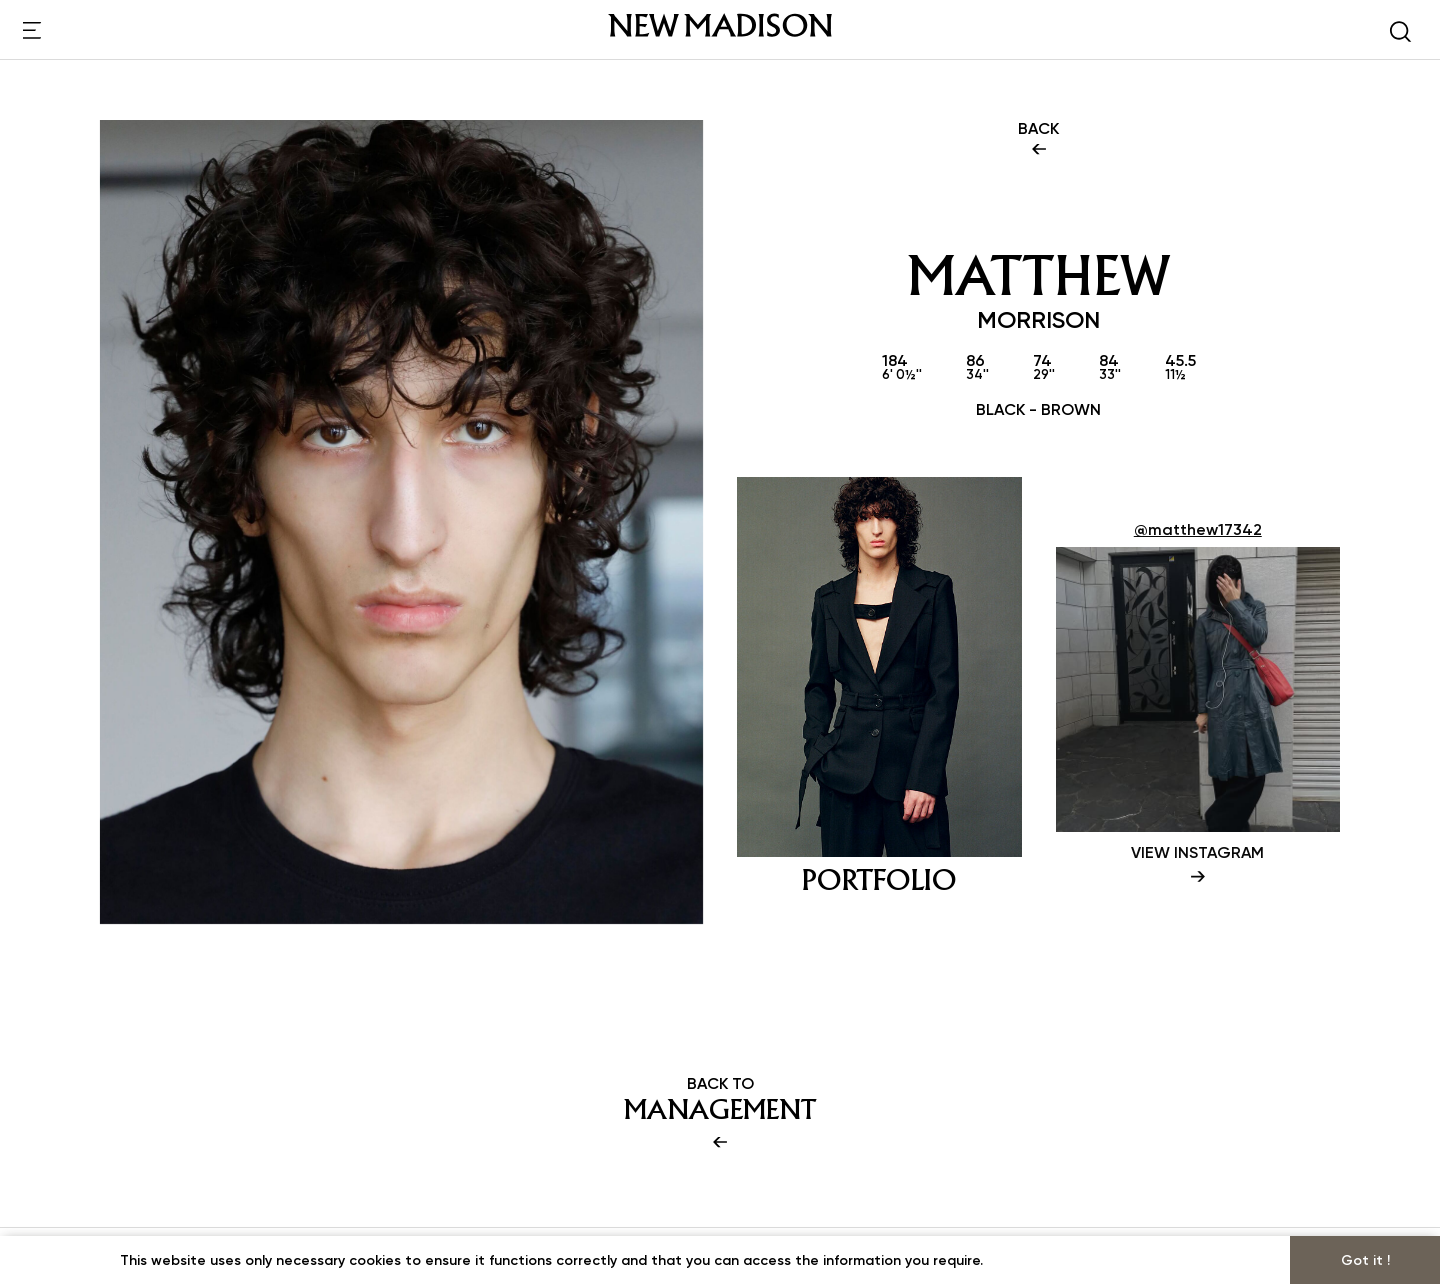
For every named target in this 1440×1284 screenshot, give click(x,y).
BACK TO (720, 1114)
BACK (1038, 140)
